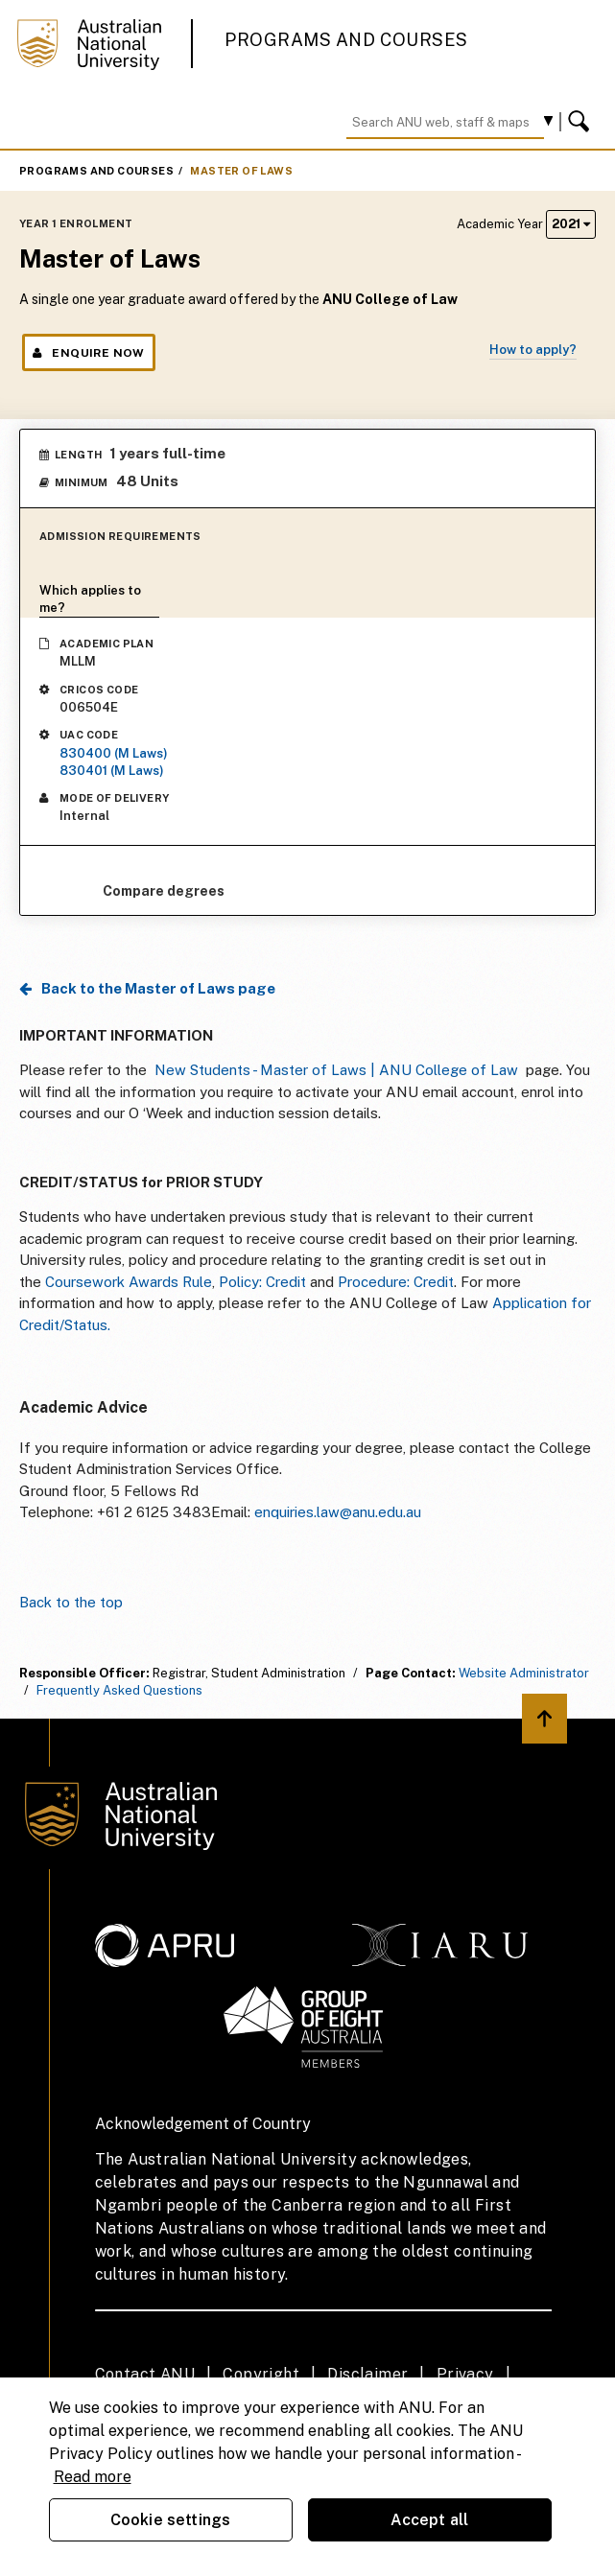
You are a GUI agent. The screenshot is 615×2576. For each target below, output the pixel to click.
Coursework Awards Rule (128, 1282)
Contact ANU (145, 2374)
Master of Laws (241, 170)
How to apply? (533, 349)
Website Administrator (524, 1673)
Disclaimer (367, 2374)
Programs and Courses (346, 40)
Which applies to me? (90, 599)
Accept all (429, 2520)
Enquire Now (89, 353)
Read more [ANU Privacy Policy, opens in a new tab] (92, 2477)
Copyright (261, 2374)
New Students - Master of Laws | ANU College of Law (336, 1070)
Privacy (465, 2374)
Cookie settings (170, 2520)
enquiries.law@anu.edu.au (337, 1512)
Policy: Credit (264, 1282)
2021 (571, 224)
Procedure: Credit (396, 1282)
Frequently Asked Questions (119, 1690)
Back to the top (71, 1602)
